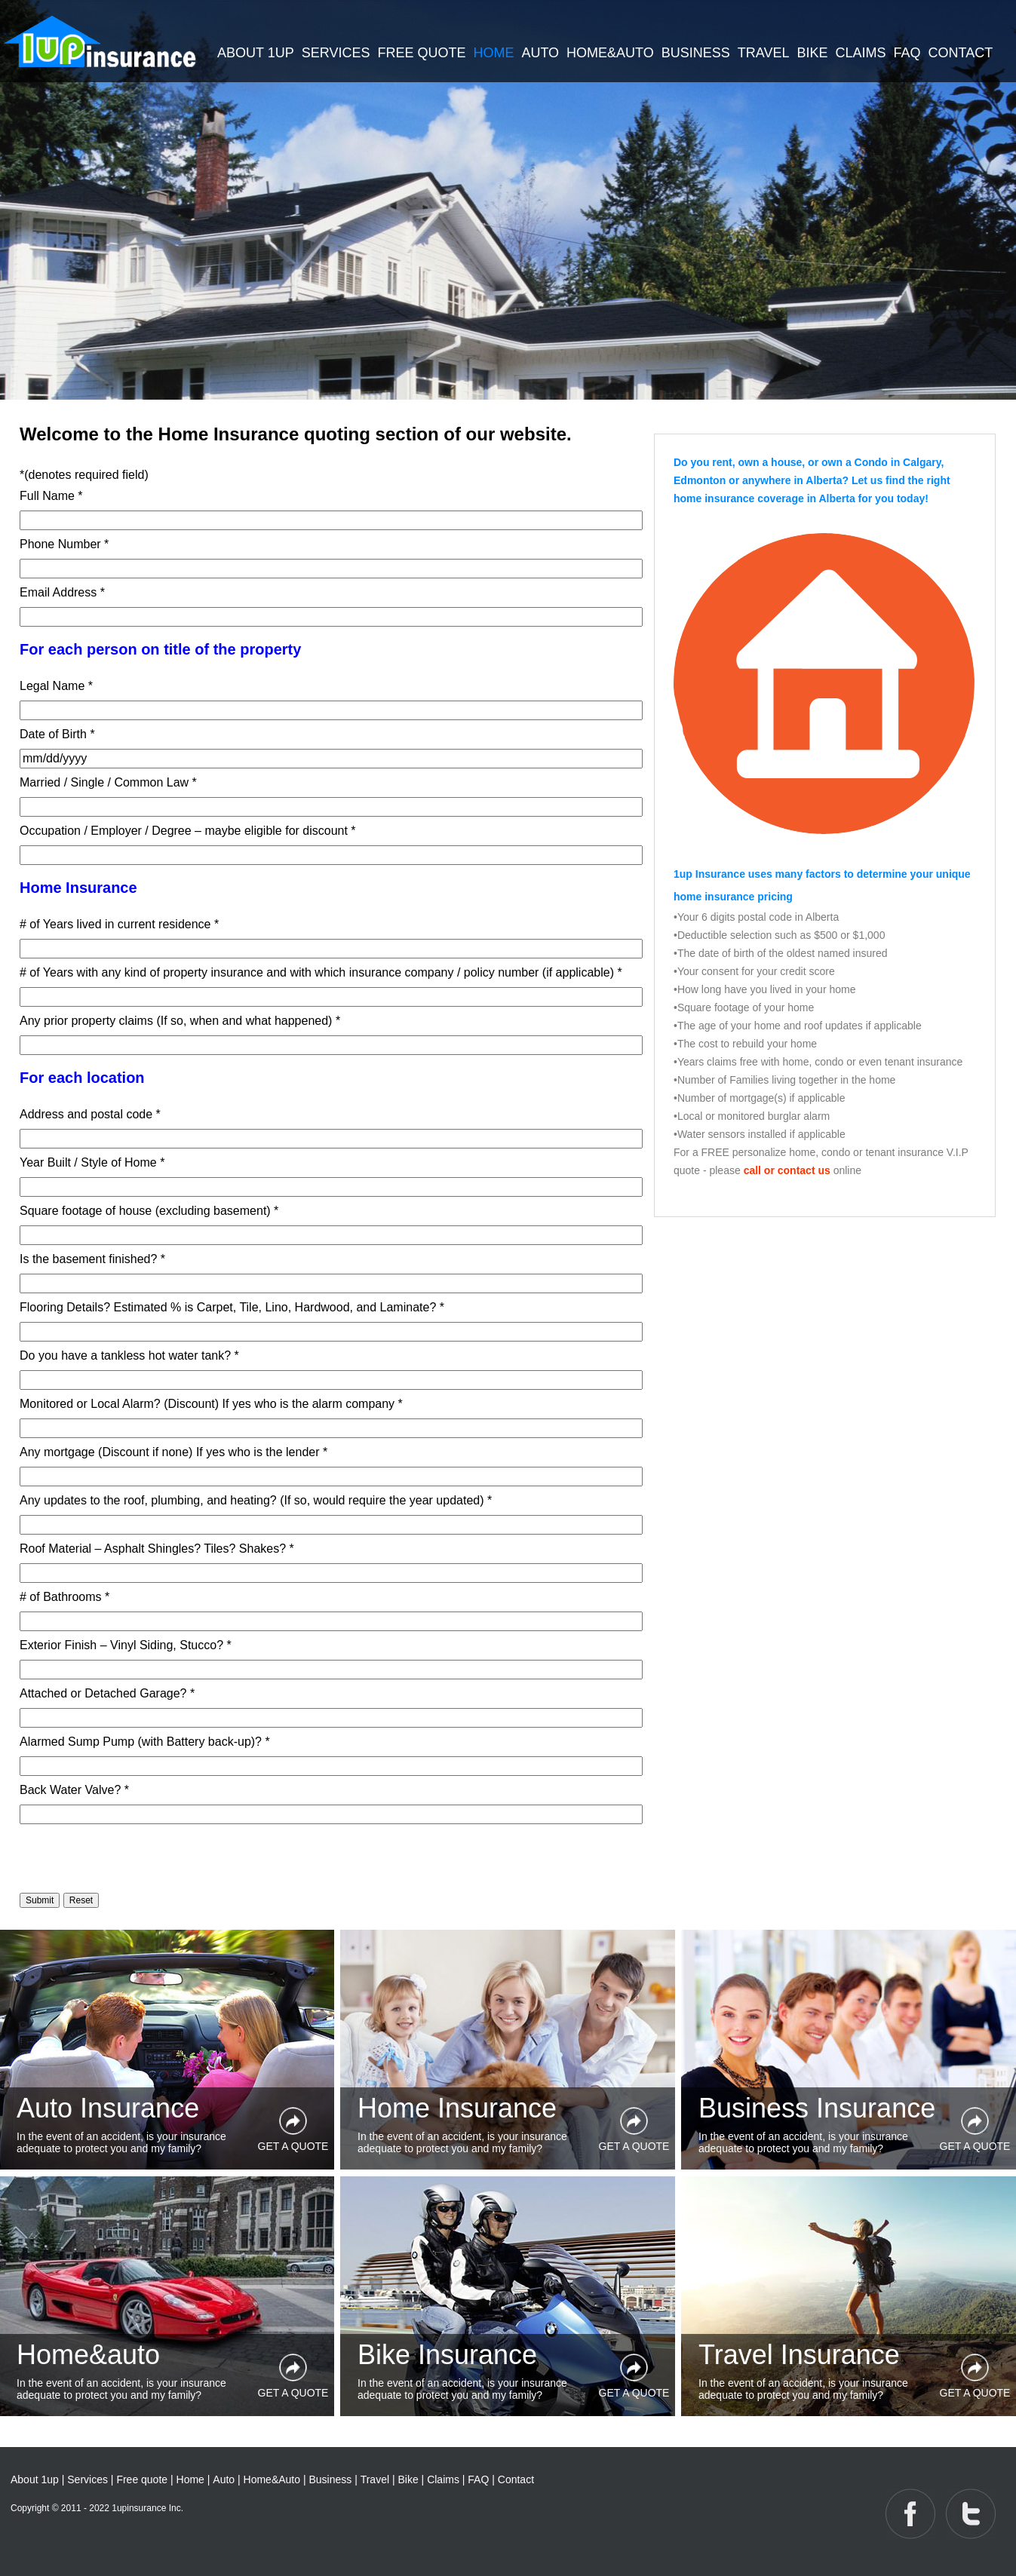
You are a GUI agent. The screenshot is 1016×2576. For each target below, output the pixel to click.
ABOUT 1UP (255, 52)
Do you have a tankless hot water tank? (129, 1355)
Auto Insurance (108, 2108)
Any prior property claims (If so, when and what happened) (180, 1020)
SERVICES (336, 52)
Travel (375, 2479)
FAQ (907, 52)
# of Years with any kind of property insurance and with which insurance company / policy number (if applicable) (321, 972)
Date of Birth (57, 734)
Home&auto (88, 2354)
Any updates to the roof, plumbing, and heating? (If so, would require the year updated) (256, 1500)
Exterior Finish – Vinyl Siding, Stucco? (126, 1645)
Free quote (141, 2479)
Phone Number (64, 544)
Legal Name (56, 685)
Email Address (62, 592)
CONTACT (961, 52)
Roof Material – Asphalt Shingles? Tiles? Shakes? (157, 1548)
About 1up (35, 2479)
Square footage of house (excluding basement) (149, 1210)
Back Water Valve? (74, 1789)
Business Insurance (816, 2108)
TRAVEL (764, 52)
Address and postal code (90, 1114)
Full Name (51, 495)
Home (190, 2479)
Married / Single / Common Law (108, 782)
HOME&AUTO (610, 52)
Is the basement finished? (92, 1259)
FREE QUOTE (421, 52)
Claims (443, 2479)
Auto (224, 2479)
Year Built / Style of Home (92, 1162)
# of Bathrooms (64, 1596)
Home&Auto (273, 2479)
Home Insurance (457, 2108)
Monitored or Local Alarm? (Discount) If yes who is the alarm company (211, 1403)
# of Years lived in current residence (119, 924)
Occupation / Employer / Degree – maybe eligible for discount (188, 830)
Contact (516, 2479)
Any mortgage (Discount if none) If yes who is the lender (173, 1452)
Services (87, 2479)
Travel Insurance (799, 2354)
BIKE (812, 52)
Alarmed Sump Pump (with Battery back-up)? (145, 1741)
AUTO (540, 52)
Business (329, 2479)
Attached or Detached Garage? (107, 1693)
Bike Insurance (447, 2354)
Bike (407, 2479)
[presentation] (134, 1857)
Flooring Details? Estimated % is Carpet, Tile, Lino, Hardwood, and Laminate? (232, 1307)
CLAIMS (861, 52)
